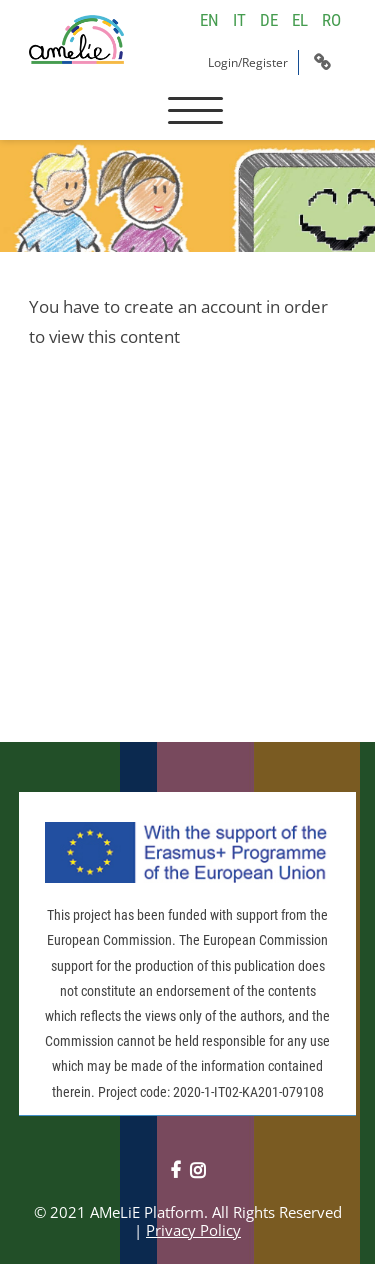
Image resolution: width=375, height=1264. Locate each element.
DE (269, 20)
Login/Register (248, 62)
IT (239, 20)
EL (300, 20)
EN (209, 20)
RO (331, 20)
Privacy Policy (193, 1230)
